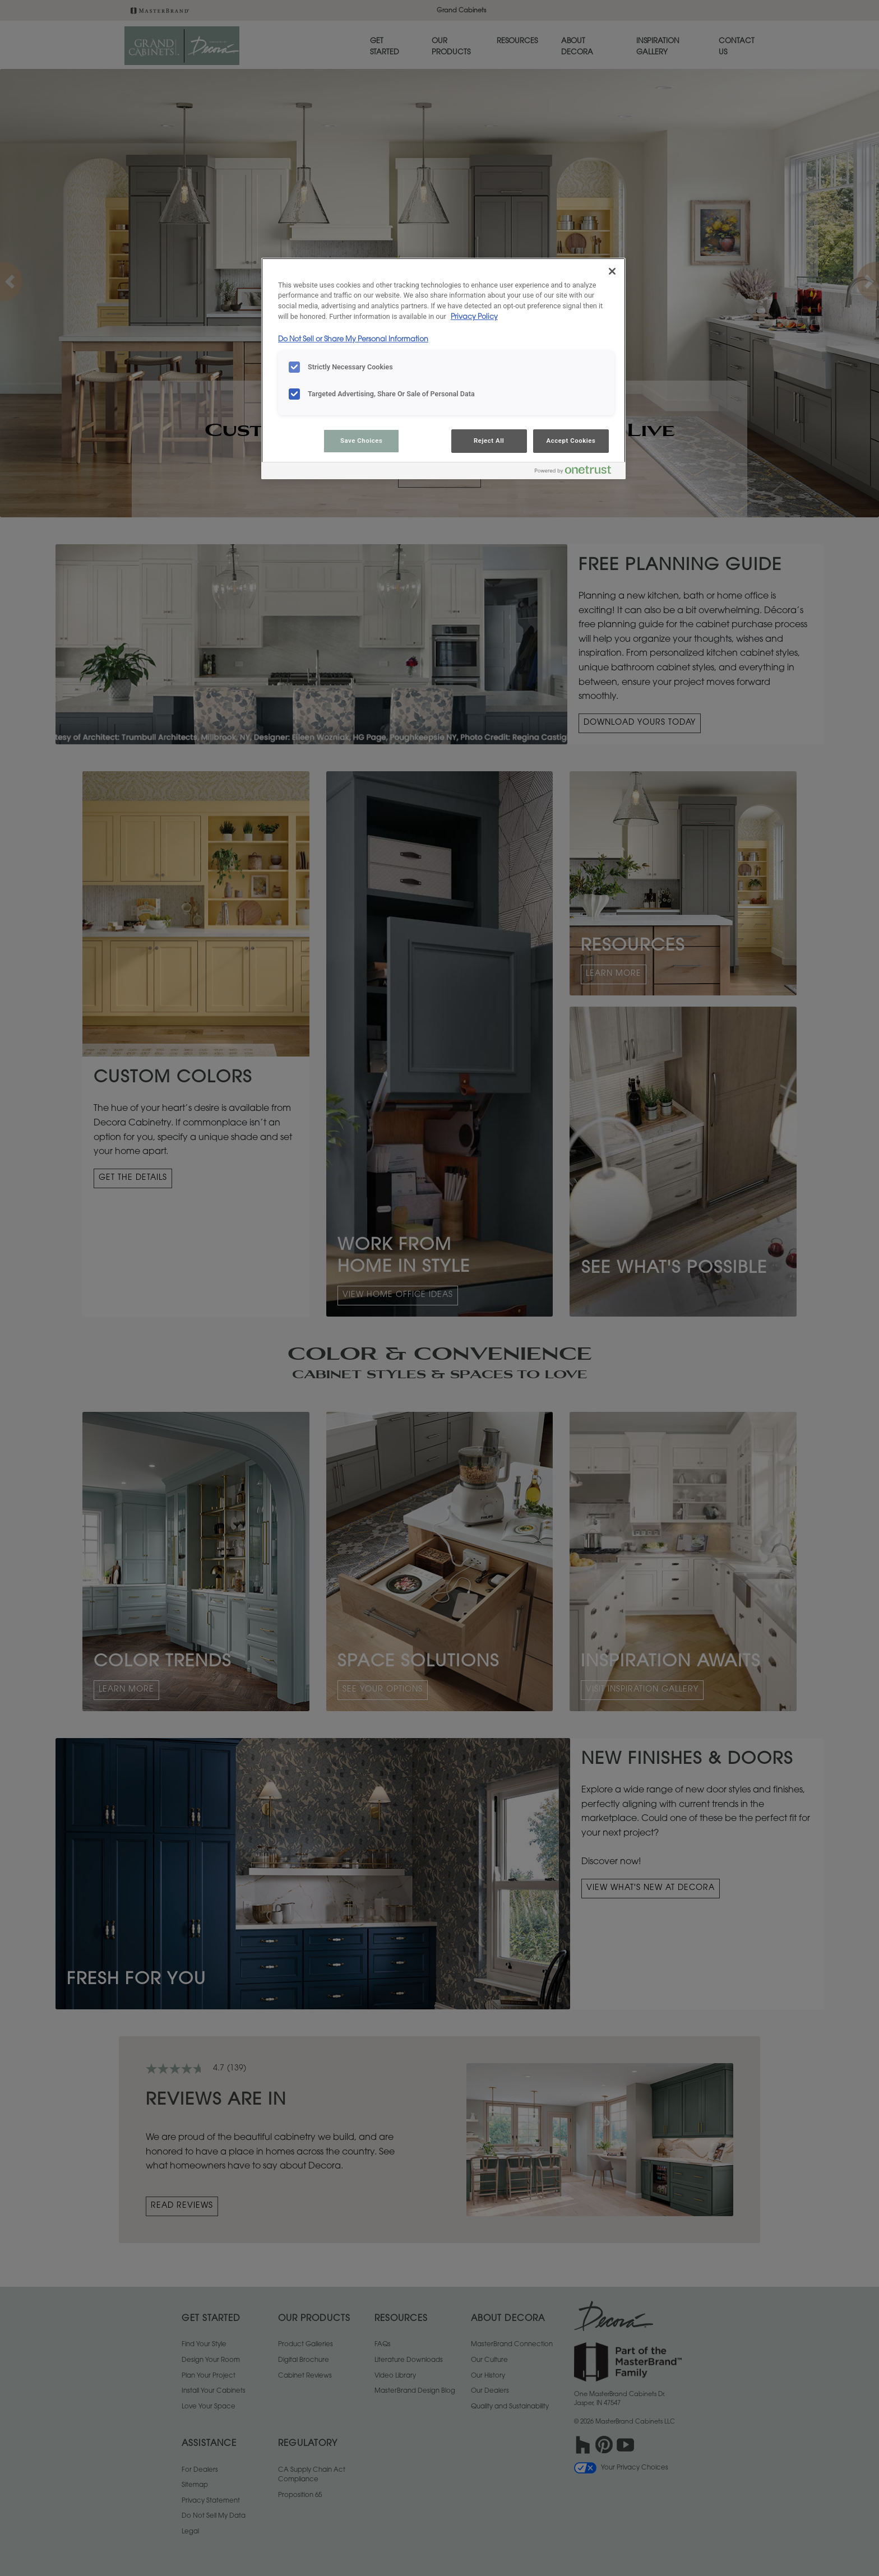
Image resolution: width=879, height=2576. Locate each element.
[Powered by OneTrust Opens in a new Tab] (577, 472)
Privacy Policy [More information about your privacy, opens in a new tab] (474, 317)
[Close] (612, 271)
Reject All (489, 440)
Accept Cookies (571, 440)
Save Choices (361, 440)
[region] (443, 369)
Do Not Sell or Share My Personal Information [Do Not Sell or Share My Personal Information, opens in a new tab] (353, 339)
